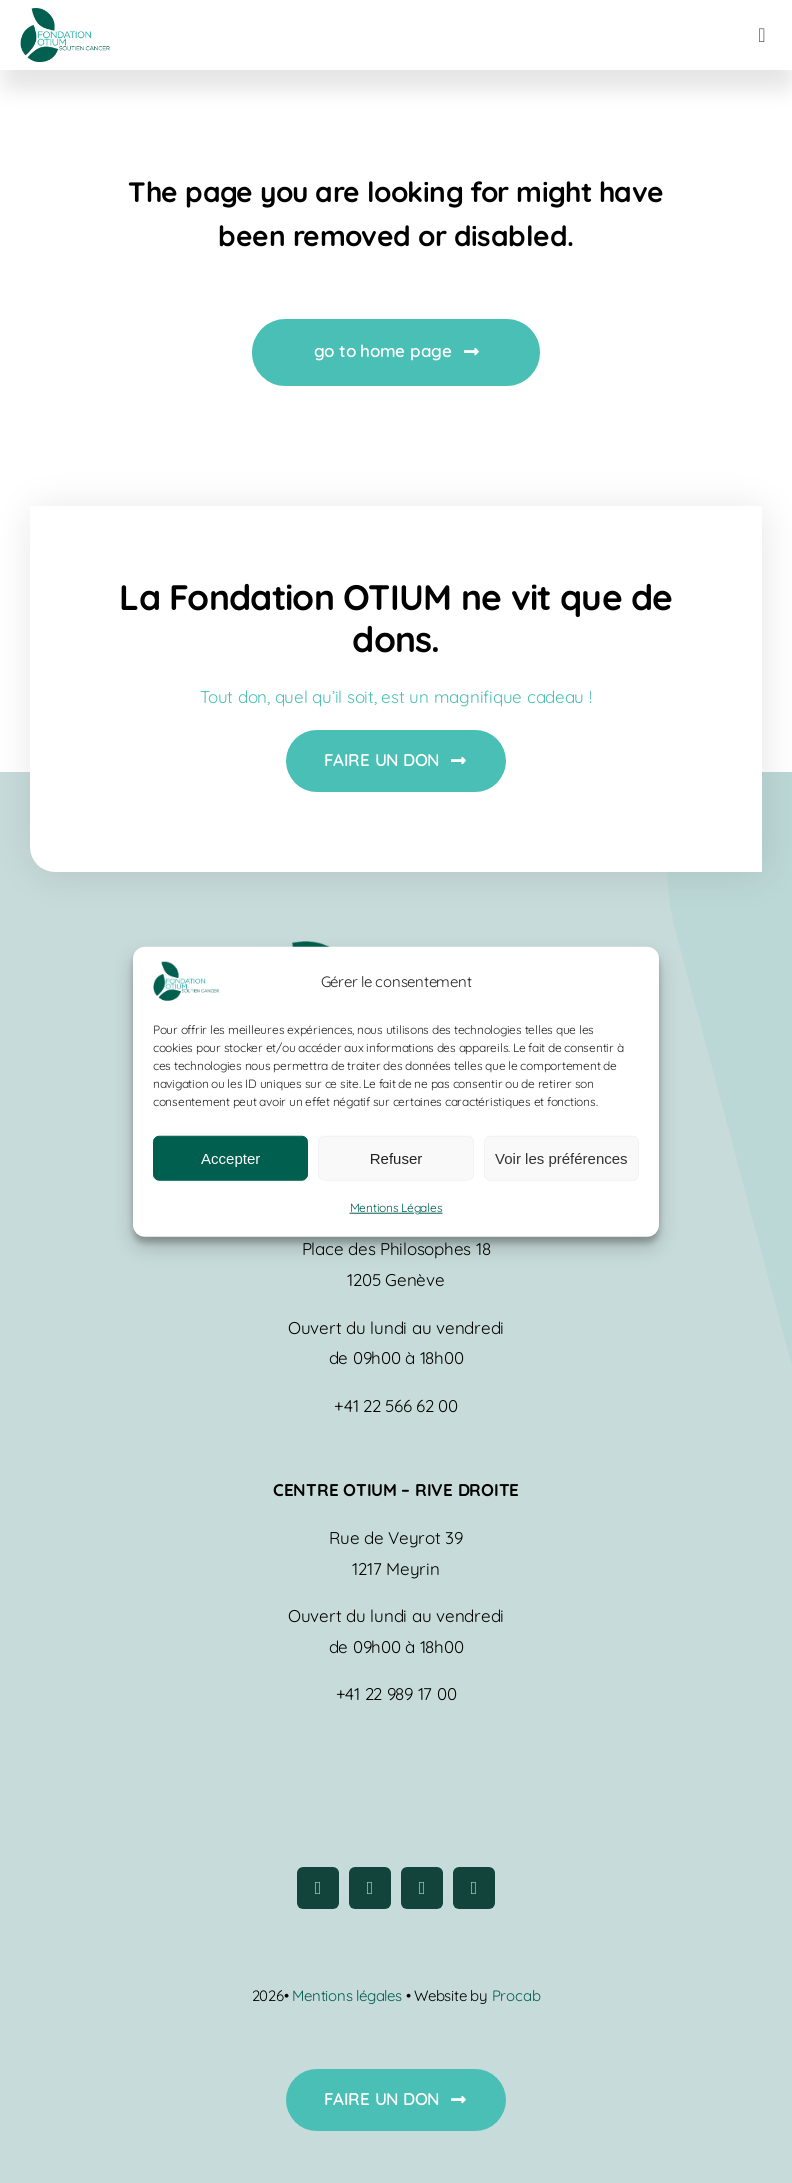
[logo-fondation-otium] (65, 16)
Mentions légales (348, 1995)
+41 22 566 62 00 (396, 1405)
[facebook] (318, 1888)
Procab (516, 1995)
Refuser (396, 1158)
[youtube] (422, 1888)
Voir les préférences (561, 1158)
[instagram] (370, 1888)
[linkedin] (474, 1888)
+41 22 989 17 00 (396, 1693)
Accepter (230, 1158)
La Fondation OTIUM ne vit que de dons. (395, 618)
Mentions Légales (396, 1207)
